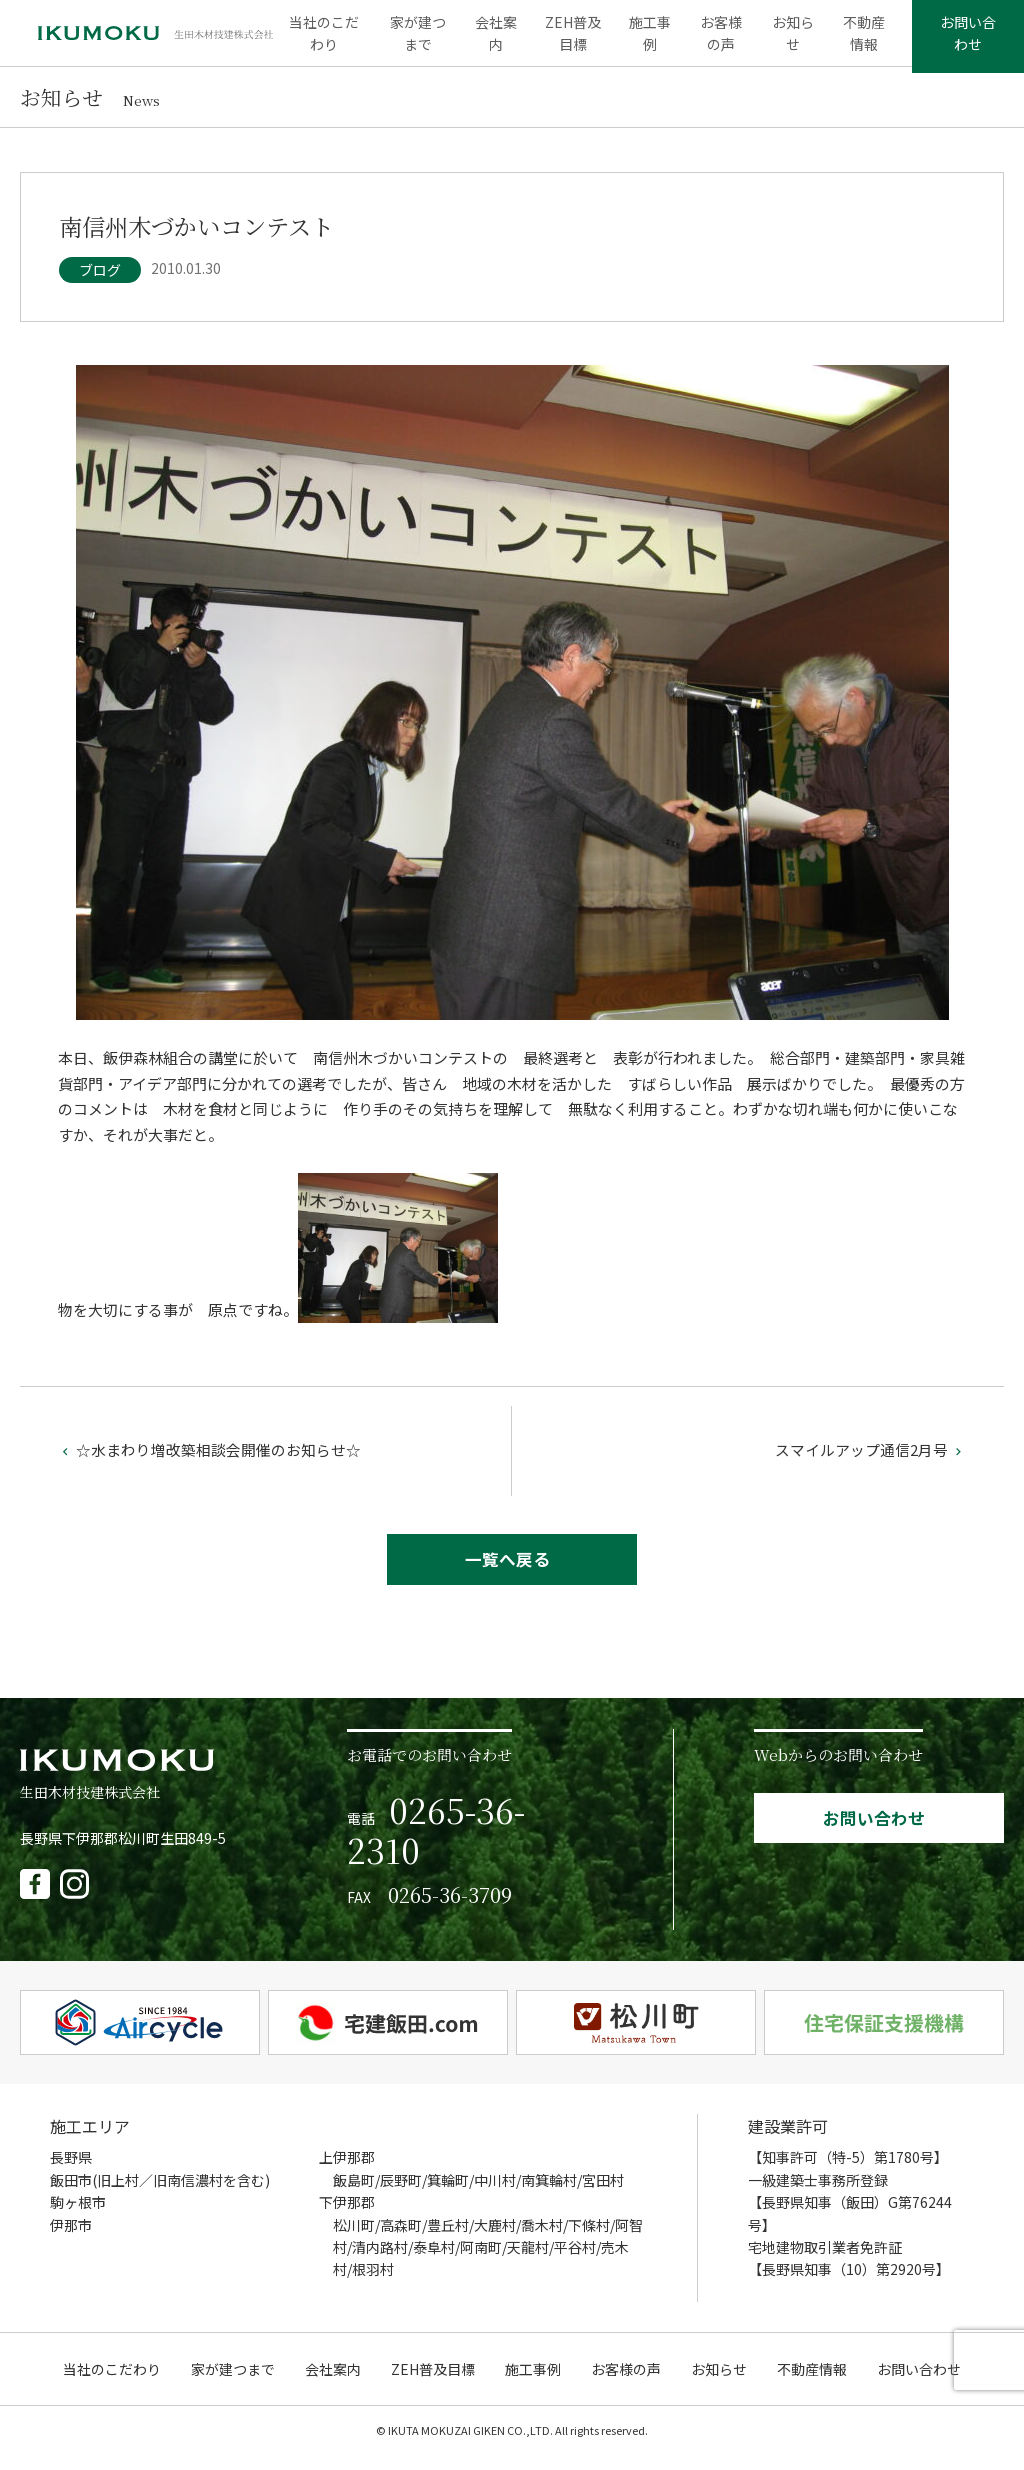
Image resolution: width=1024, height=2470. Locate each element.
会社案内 (499, 40)
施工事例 (650, 40)
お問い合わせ (965, 40)
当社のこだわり (330, 40)
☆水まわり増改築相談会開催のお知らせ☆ (209, 1462)
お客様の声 (720, 40)
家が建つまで (423, 40)
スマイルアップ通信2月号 (870, 1462)
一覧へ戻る (507, 1573)
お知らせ (790, 40)
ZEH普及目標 (575, 40)
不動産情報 (859, 40)
